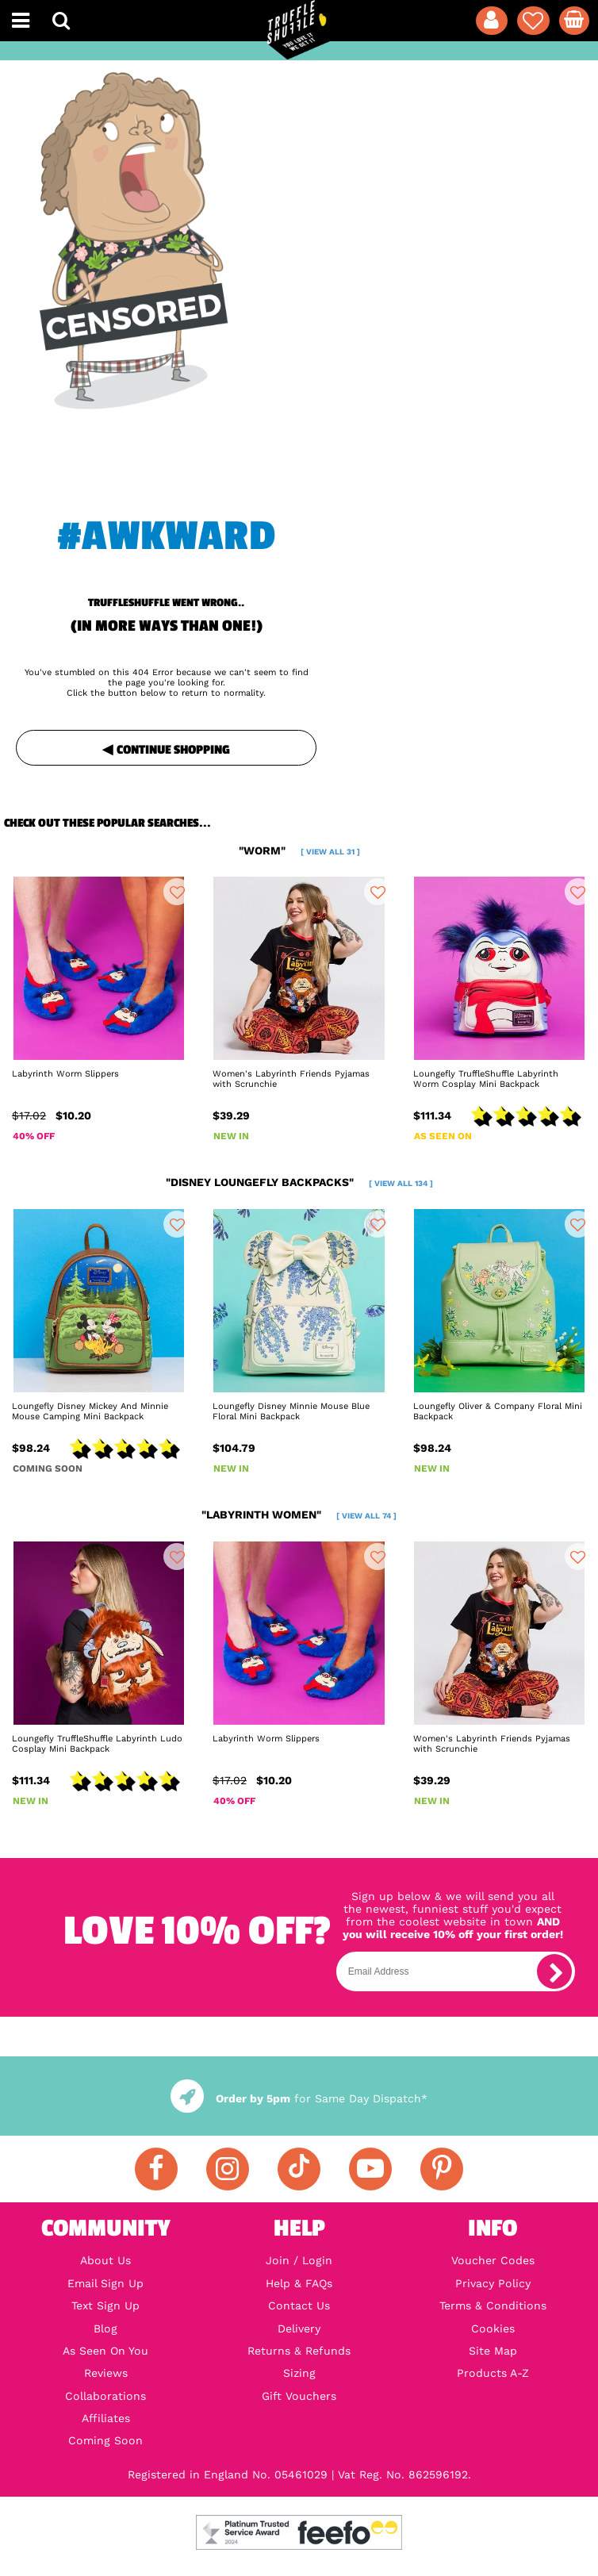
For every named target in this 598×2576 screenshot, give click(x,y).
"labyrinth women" (299, 1514)
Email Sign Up (105, 2283)
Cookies (493, 2328)
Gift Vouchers (299, 2395)
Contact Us (299, 2305)
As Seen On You (105, 2350)
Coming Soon (105, 2440)
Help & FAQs (299, 2283)
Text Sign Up (105, 2305)
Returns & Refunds (299, 2350)
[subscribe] (554, 1971)
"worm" (299, 850)
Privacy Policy (493, 2283)
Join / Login (299, 2260)
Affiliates (106, 2418)
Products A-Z (493, 2372)
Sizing (299, 2372)
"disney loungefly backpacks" (299, 1182)
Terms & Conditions (492, 2305)
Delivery (299, 2328)
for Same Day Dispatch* (299, 2098)
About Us (105, 2260)
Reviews (106, 2372)
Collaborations (105, 2395)
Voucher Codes (493, 2260)
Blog (105, 2328)
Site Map (493, 2350)
